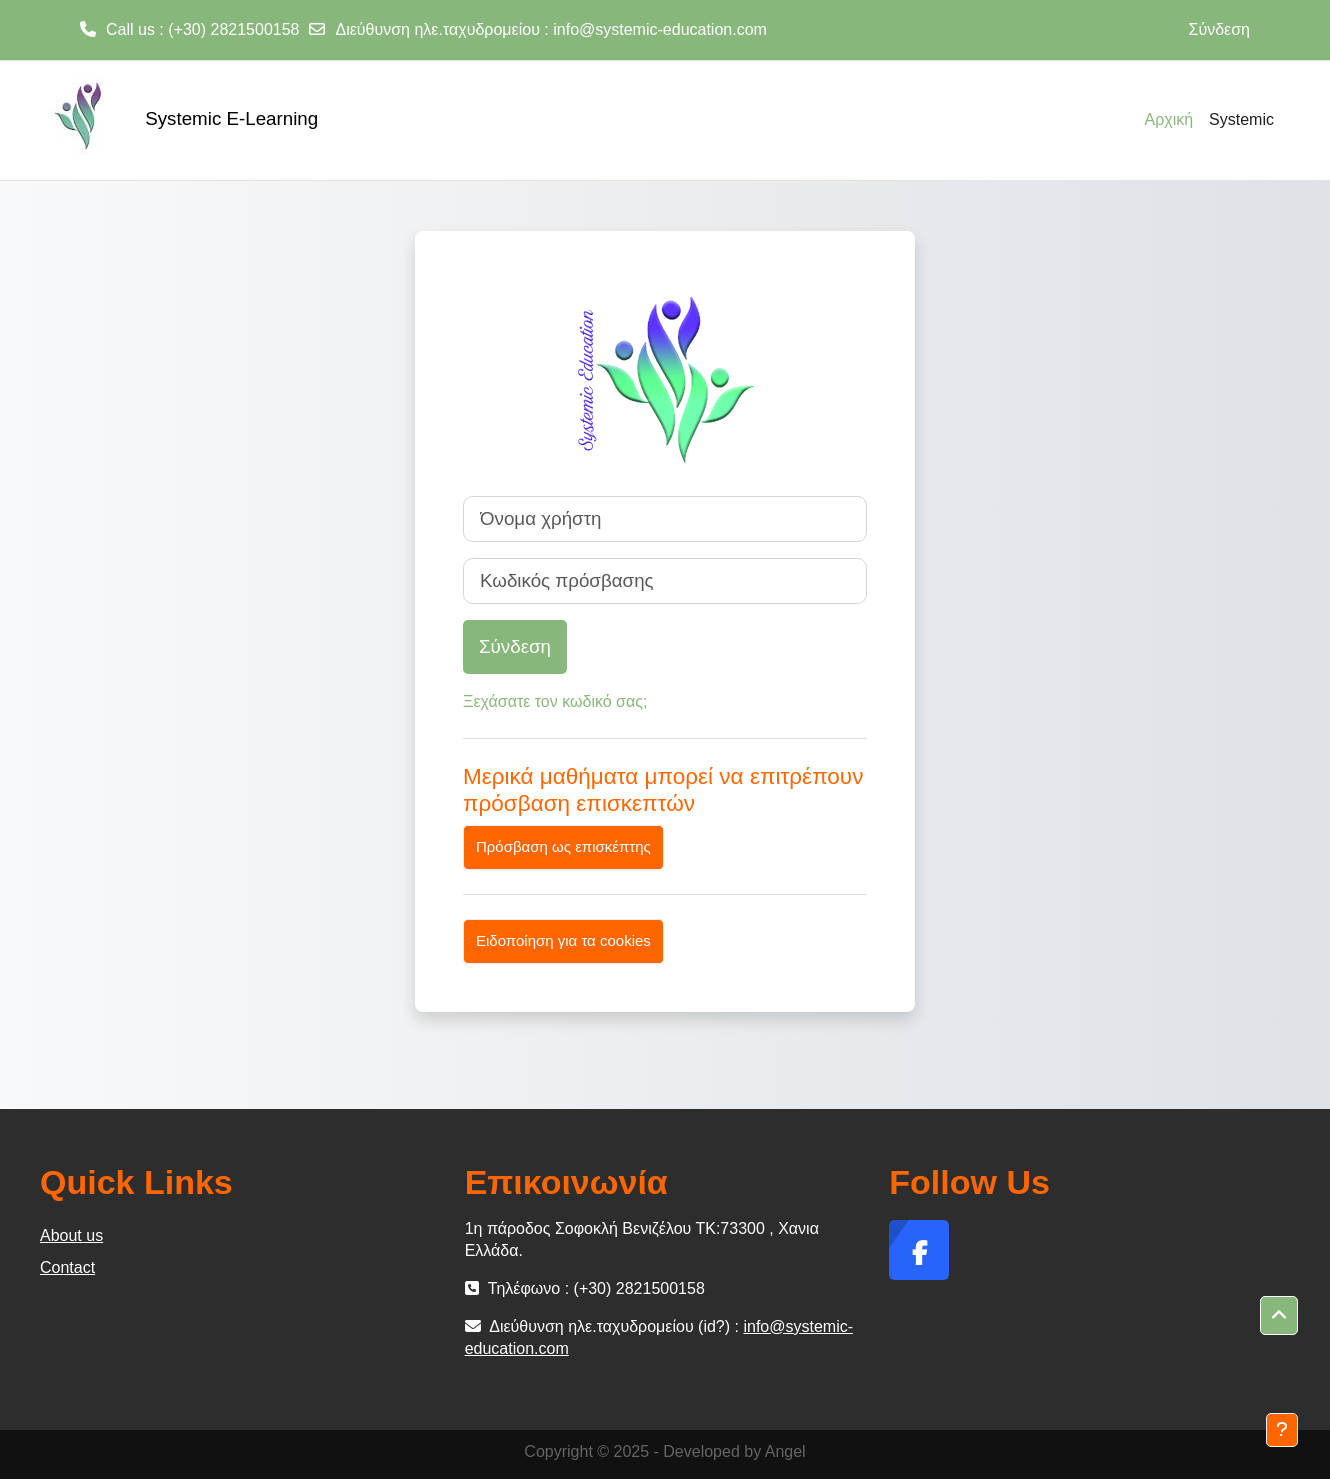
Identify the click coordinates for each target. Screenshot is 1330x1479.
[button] (1279, 1316)
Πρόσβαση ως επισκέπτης (563, 846)
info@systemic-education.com (660, 29)
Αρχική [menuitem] (1168, 119)
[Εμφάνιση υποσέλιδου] (1282, 1430)
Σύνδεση (1219, 29)
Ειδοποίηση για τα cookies (563, 940)
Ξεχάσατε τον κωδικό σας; (555, 701)
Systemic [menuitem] (1241, 119)
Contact (67, 1267)
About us (71, 1235)
